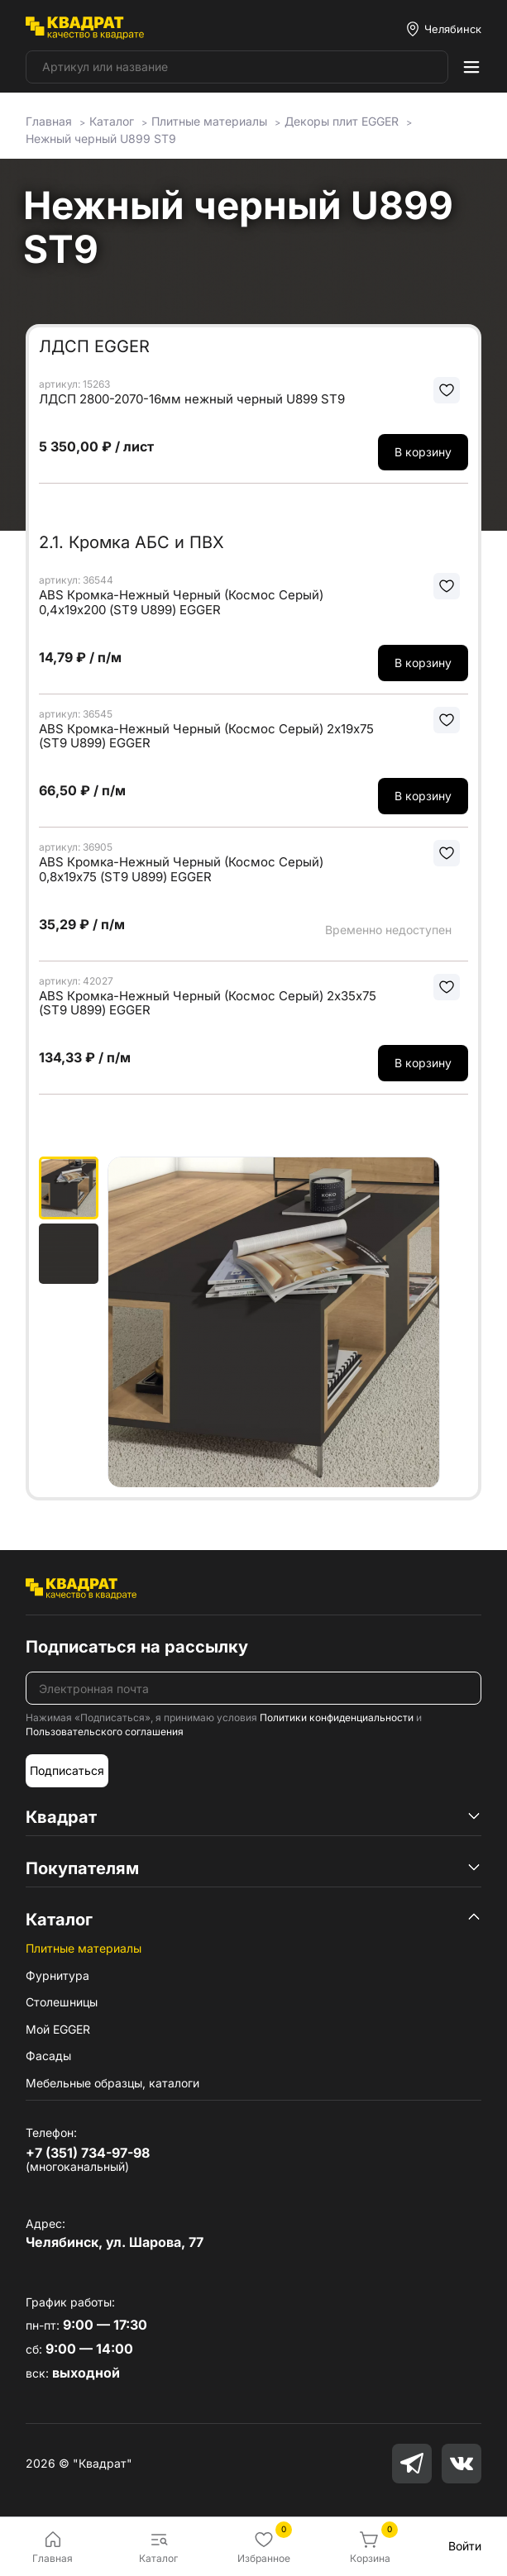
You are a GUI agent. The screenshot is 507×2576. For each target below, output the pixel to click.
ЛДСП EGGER (94, 346)
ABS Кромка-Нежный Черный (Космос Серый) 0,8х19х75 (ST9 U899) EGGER (181, 869)
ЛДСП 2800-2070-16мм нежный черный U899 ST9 (192, 399)
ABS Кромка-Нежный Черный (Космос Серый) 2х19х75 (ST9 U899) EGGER (206, 736)
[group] (288, 1322)
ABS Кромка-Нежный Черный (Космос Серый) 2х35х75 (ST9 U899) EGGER (207, 1003)
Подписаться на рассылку (137, 1647)
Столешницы (62, 2002)
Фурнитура (57, 1975)
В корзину (423, 452)
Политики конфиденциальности (337, 1717)
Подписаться (67, 1770)
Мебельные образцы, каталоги (112, 2083)
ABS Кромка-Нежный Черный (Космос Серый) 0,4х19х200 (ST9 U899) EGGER (181, 602)
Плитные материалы (83, 1948)
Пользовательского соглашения (105, 1731)
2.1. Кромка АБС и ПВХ (131, 542)
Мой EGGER (58, 2029)
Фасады (48, 2056)
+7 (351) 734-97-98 (88, 2152)
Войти (464, 2546)
